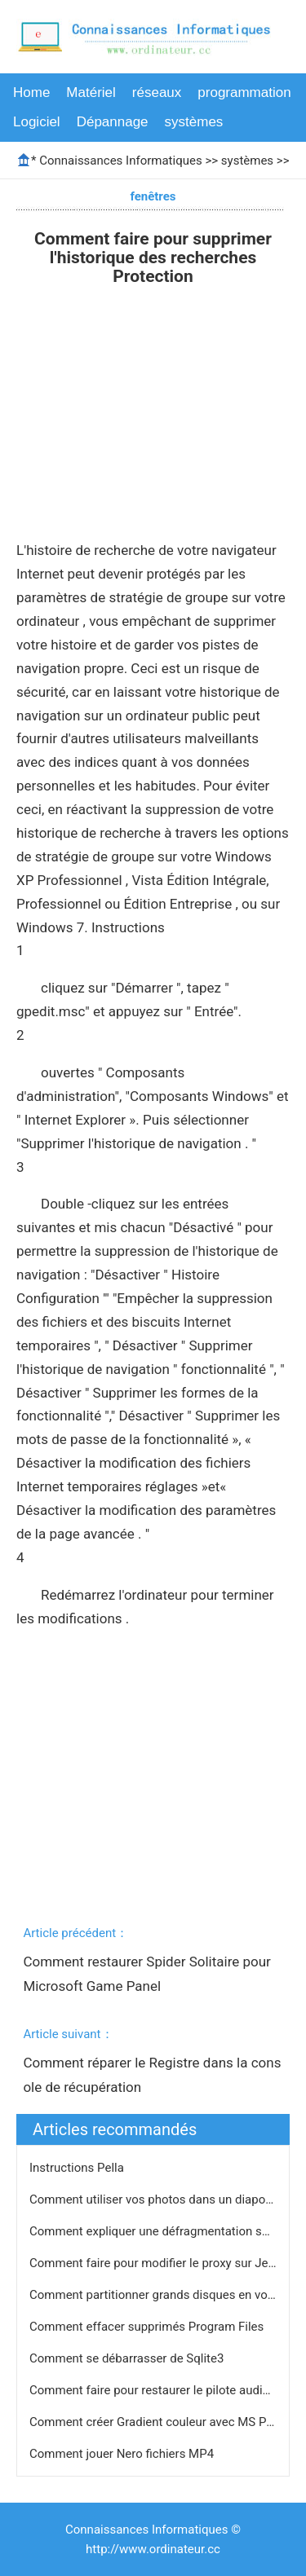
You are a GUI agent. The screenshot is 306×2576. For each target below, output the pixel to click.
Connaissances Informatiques (120, 160)
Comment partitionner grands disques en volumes (166, 2295)
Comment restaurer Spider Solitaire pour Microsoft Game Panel (148, 1973)
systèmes (194, 122)
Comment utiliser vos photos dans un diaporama (162, 2199)
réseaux (156, 92)
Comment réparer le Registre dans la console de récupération (152, 2074)
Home (31, 92)
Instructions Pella (78, 2167)
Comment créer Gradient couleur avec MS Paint (159, 2422)
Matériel (90, 92)
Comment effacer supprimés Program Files (148, 2326)
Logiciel (36, 122)
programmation (243, 92)
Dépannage (113, 122)
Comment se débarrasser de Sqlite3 (128, 2358)
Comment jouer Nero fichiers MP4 (123, 2453)
